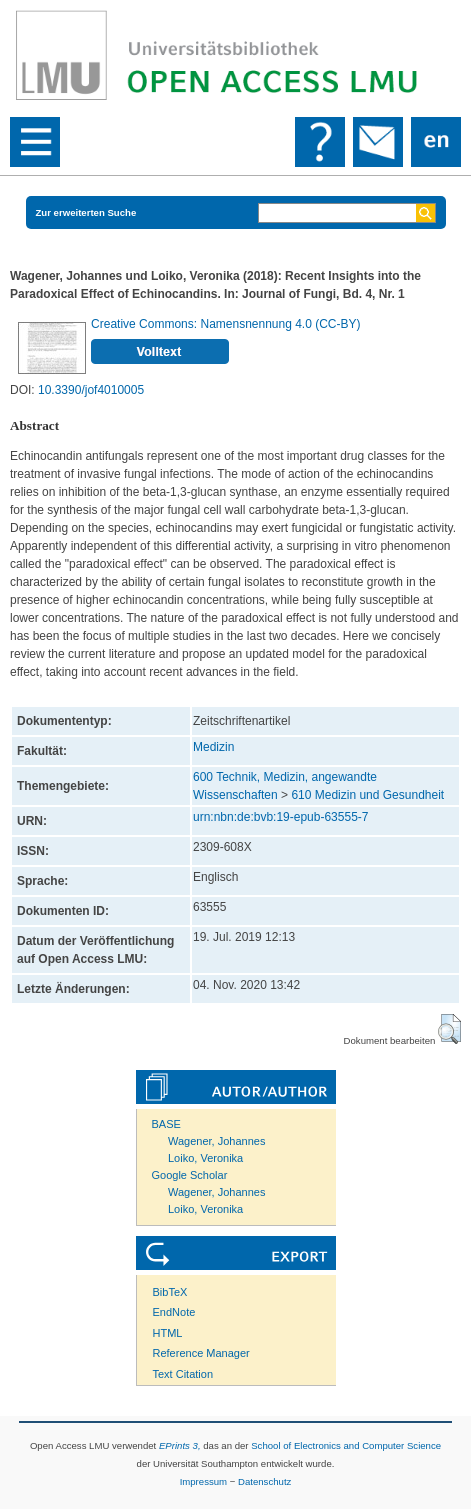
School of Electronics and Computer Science (346, 1445)
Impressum (203, 1481)
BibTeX (170, 1292)
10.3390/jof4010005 (91, 390)
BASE (166, 1124)
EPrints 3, (180, 1445)
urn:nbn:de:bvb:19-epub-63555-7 (280, 817)
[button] (449, 1029)
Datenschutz (264, 1481)
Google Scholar (190, 1175)
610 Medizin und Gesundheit (367, 795)
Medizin (213, 747)
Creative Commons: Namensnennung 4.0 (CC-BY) (225, 324)
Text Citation (183, 1374)
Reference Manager (201, 1353)
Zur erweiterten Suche (86, 212)
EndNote (174, 1312)
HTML (168, 1333)
